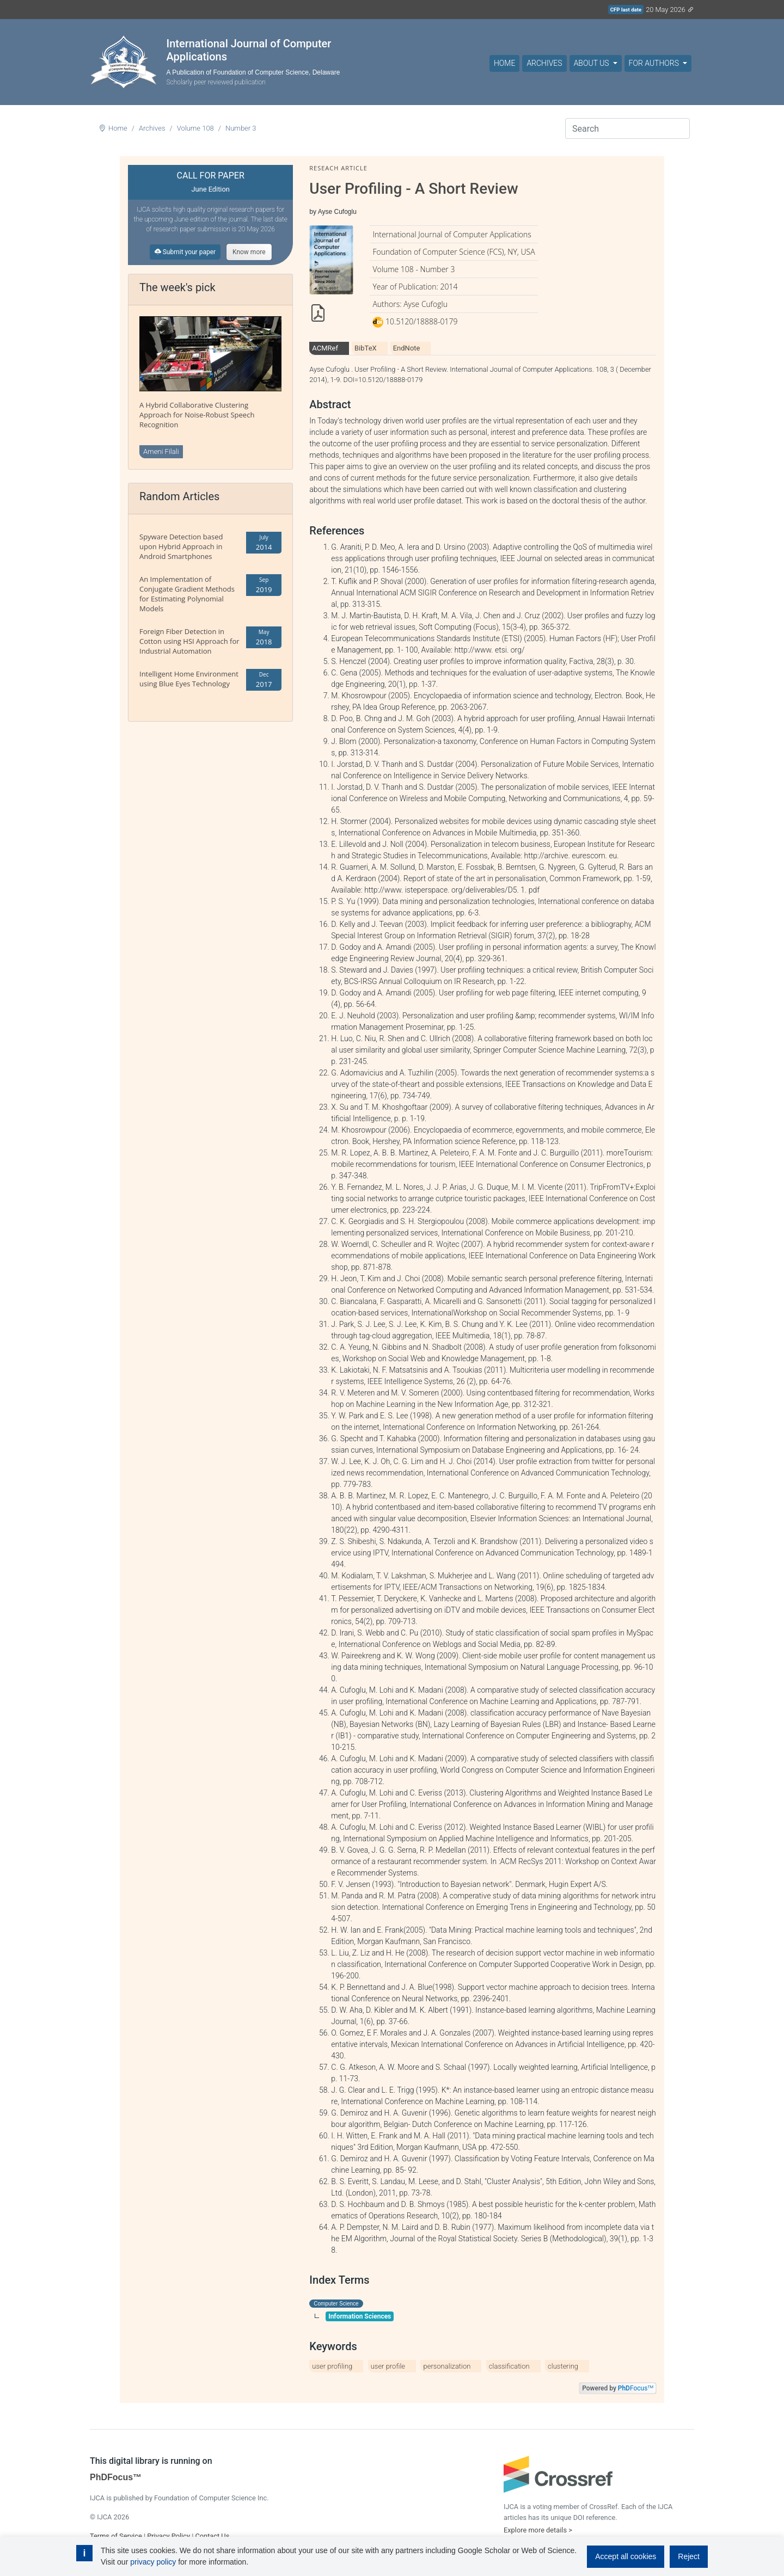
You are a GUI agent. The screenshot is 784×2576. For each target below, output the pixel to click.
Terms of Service (116, 2536)
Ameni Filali (161, 451)
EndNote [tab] (406, 348)
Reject (689, 2556)
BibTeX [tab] (365, 348)
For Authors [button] (655, 63)
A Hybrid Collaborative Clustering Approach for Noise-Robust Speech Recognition (196, 414)
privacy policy (153, 2561)
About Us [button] (592, 63)
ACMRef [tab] (325, 348)
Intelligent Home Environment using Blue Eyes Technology (188, 678)
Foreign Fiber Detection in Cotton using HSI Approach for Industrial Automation (189, 641)
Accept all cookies (625, 2556)
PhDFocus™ (116, 2477)
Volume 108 (195, 128)
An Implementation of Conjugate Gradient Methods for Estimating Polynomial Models (187, 593)
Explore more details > (538, 2530)
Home (504, 63)
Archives (544, 63)
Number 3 (240, 128)
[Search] (627, 128)
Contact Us (212, 2536)
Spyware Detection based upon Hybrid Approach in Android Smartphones (181, 546)
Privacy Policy (168, 2536)
